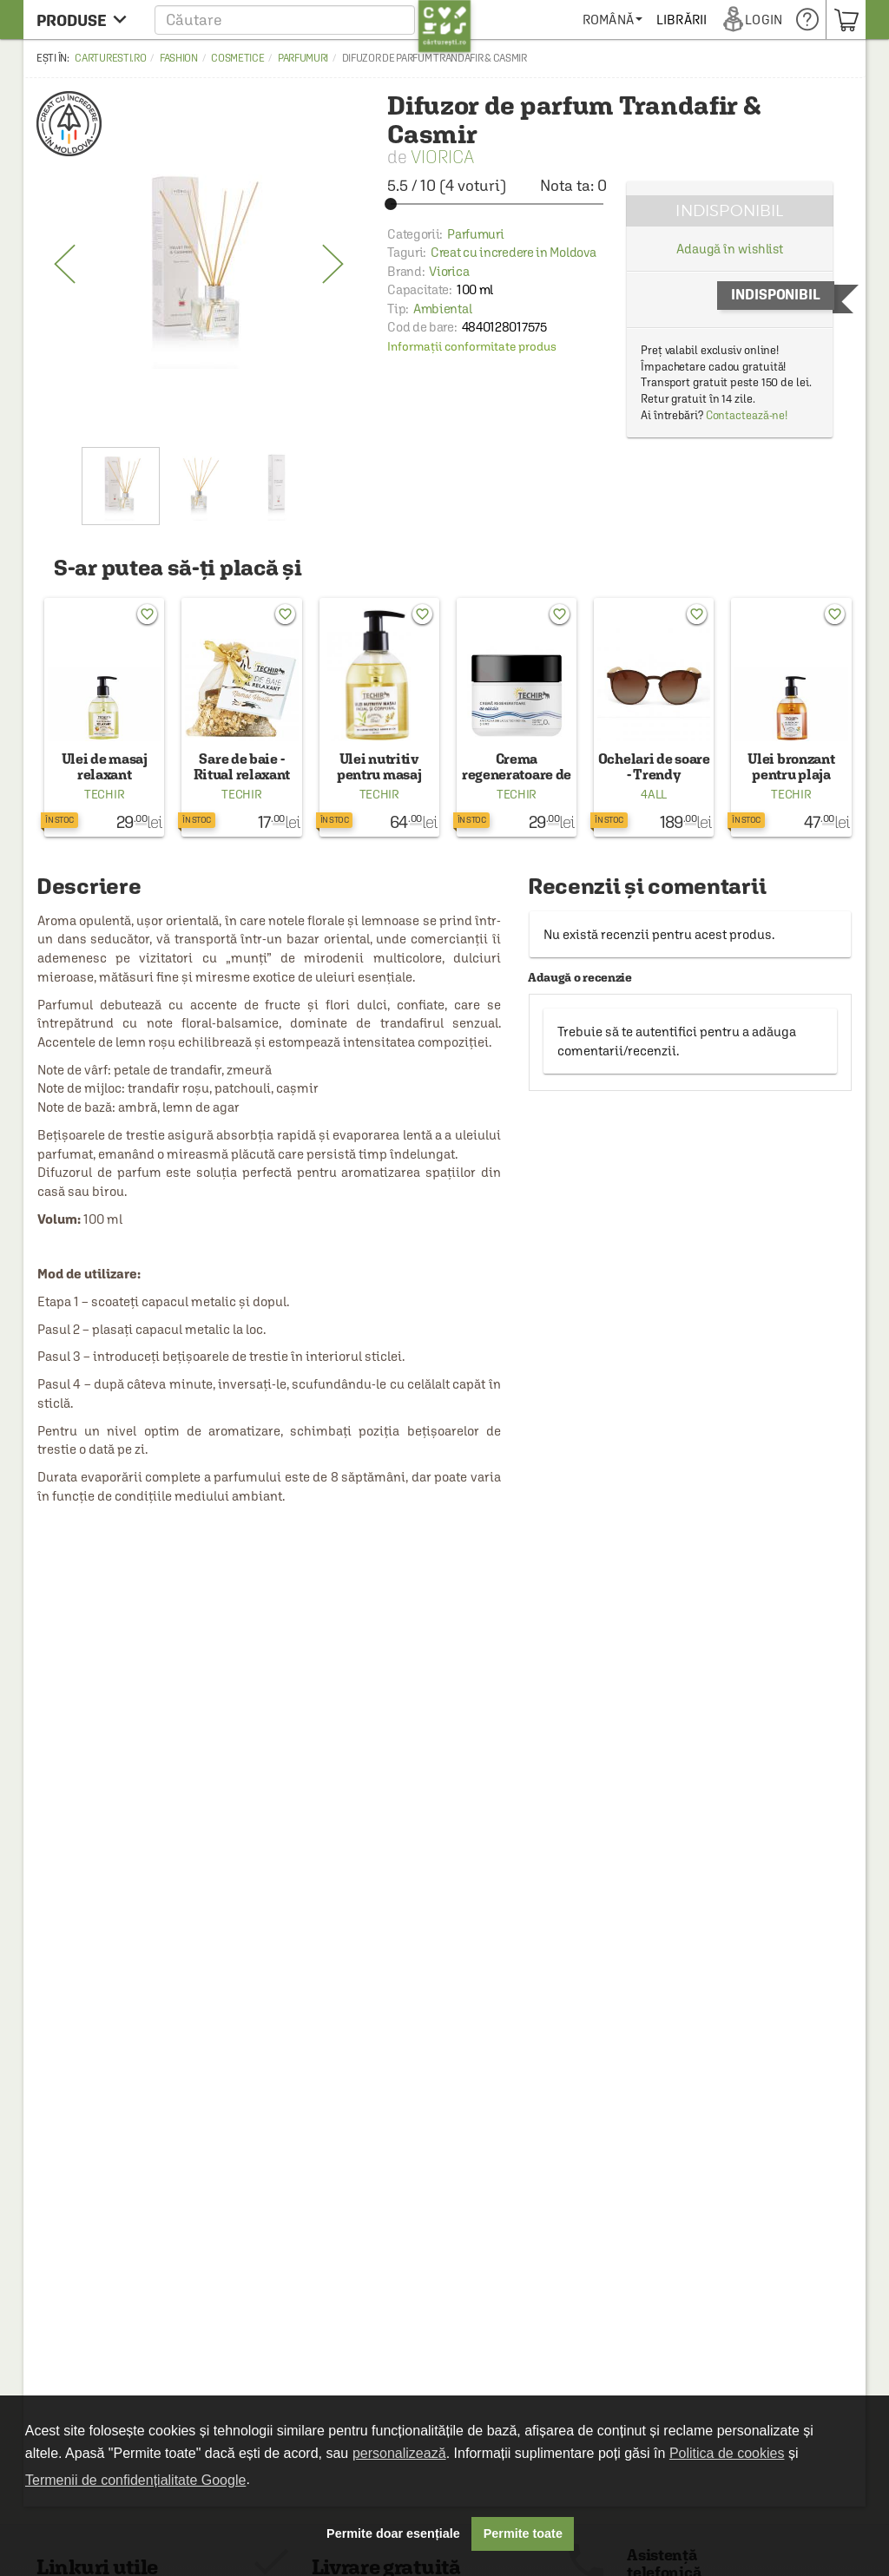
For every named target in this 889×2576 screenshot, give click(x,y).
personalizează (399, 2453)
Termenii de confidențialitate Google (135, 2480)
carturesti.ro (110, 58)
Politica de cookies (727, 2453)
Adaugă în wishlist (729, 248)
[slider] (497, 204)
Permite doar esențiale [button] (393, 2533)
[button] (313, 19)
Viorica (442, 157)
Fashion (179, 58)
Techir (104, 794)
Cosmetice (237, 58)
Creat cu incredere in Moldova (513, 252)
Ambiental (442, 308)
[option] (199, 264)
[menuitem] (674, 19)
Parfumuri (303, 58)
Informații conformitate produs (471, 346)
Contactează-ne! (747, 415)
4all (654, 794)
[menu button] (86, 19)
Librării (743, 19)
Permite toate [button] (523, 2533)
